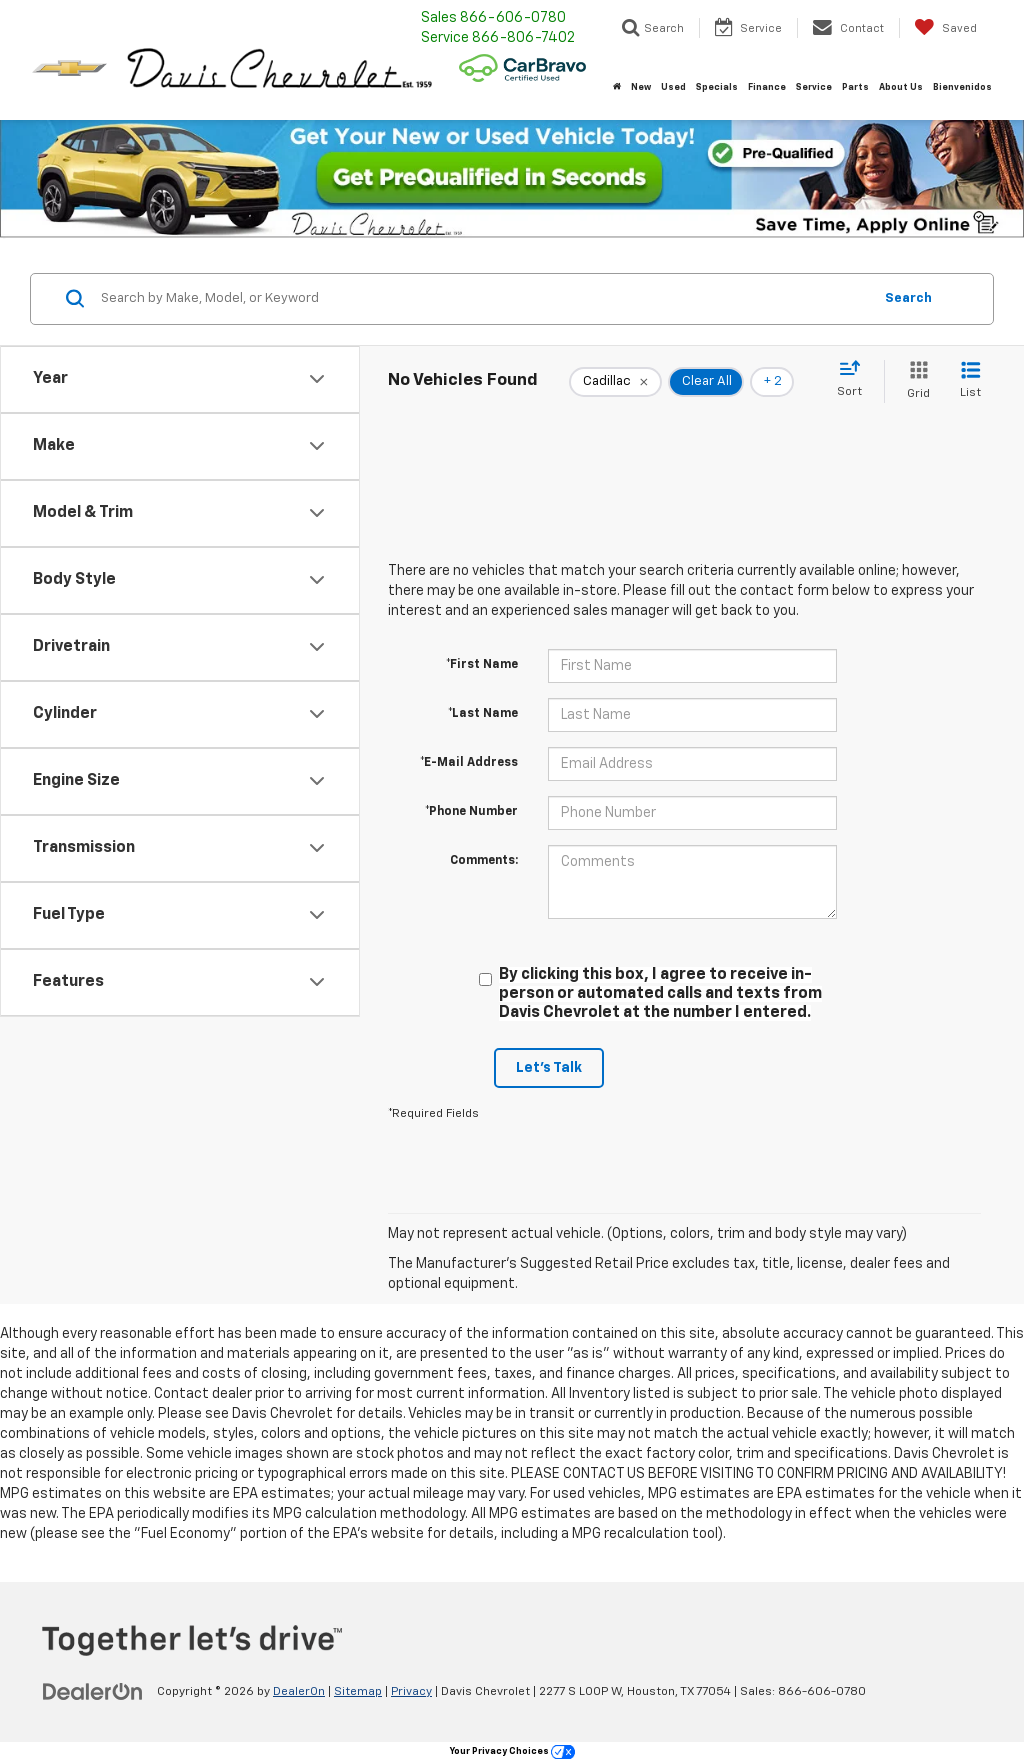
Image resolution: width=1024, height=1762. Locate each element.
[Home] (617, 88)
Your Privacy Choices (512, 1751)
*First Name (482, 665)
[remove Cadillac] (615, 382)
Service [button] (814, 87)
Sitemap (358, 1692)
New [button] (641, 87)
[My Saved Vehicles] (945, 28)
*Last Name (483, 714)
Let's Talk (549, 1068)
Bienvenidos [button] (962, 87)
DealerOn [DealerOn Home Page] (299, 1692)
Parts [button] (855, 87)
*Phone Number (471, 812)
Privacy (411, 1692)
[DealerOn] (93, 1691)
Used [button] (673, 87)
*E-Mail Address (469, 763)
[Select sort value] (855, 380)
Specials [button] (717, 87)
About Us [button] (901, 87)
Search (908, 298)
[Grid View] (914, 381)
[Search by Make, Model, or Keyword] (483, 299)
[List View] (970, 381)
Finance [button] (767, 87)
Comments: (484, 861)
